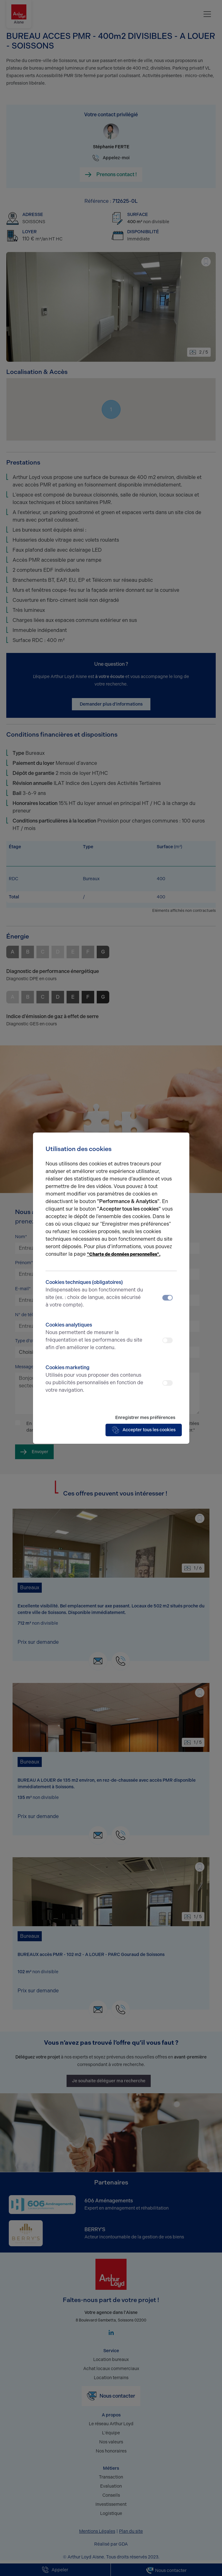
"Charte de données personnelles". (123, 1254)
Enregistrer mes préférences (145, 1417)
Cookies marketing (95, 1379)
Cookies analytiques (95, 1336)
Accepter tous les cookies (144, 1430)
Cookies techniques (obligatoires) (95, 1294)
